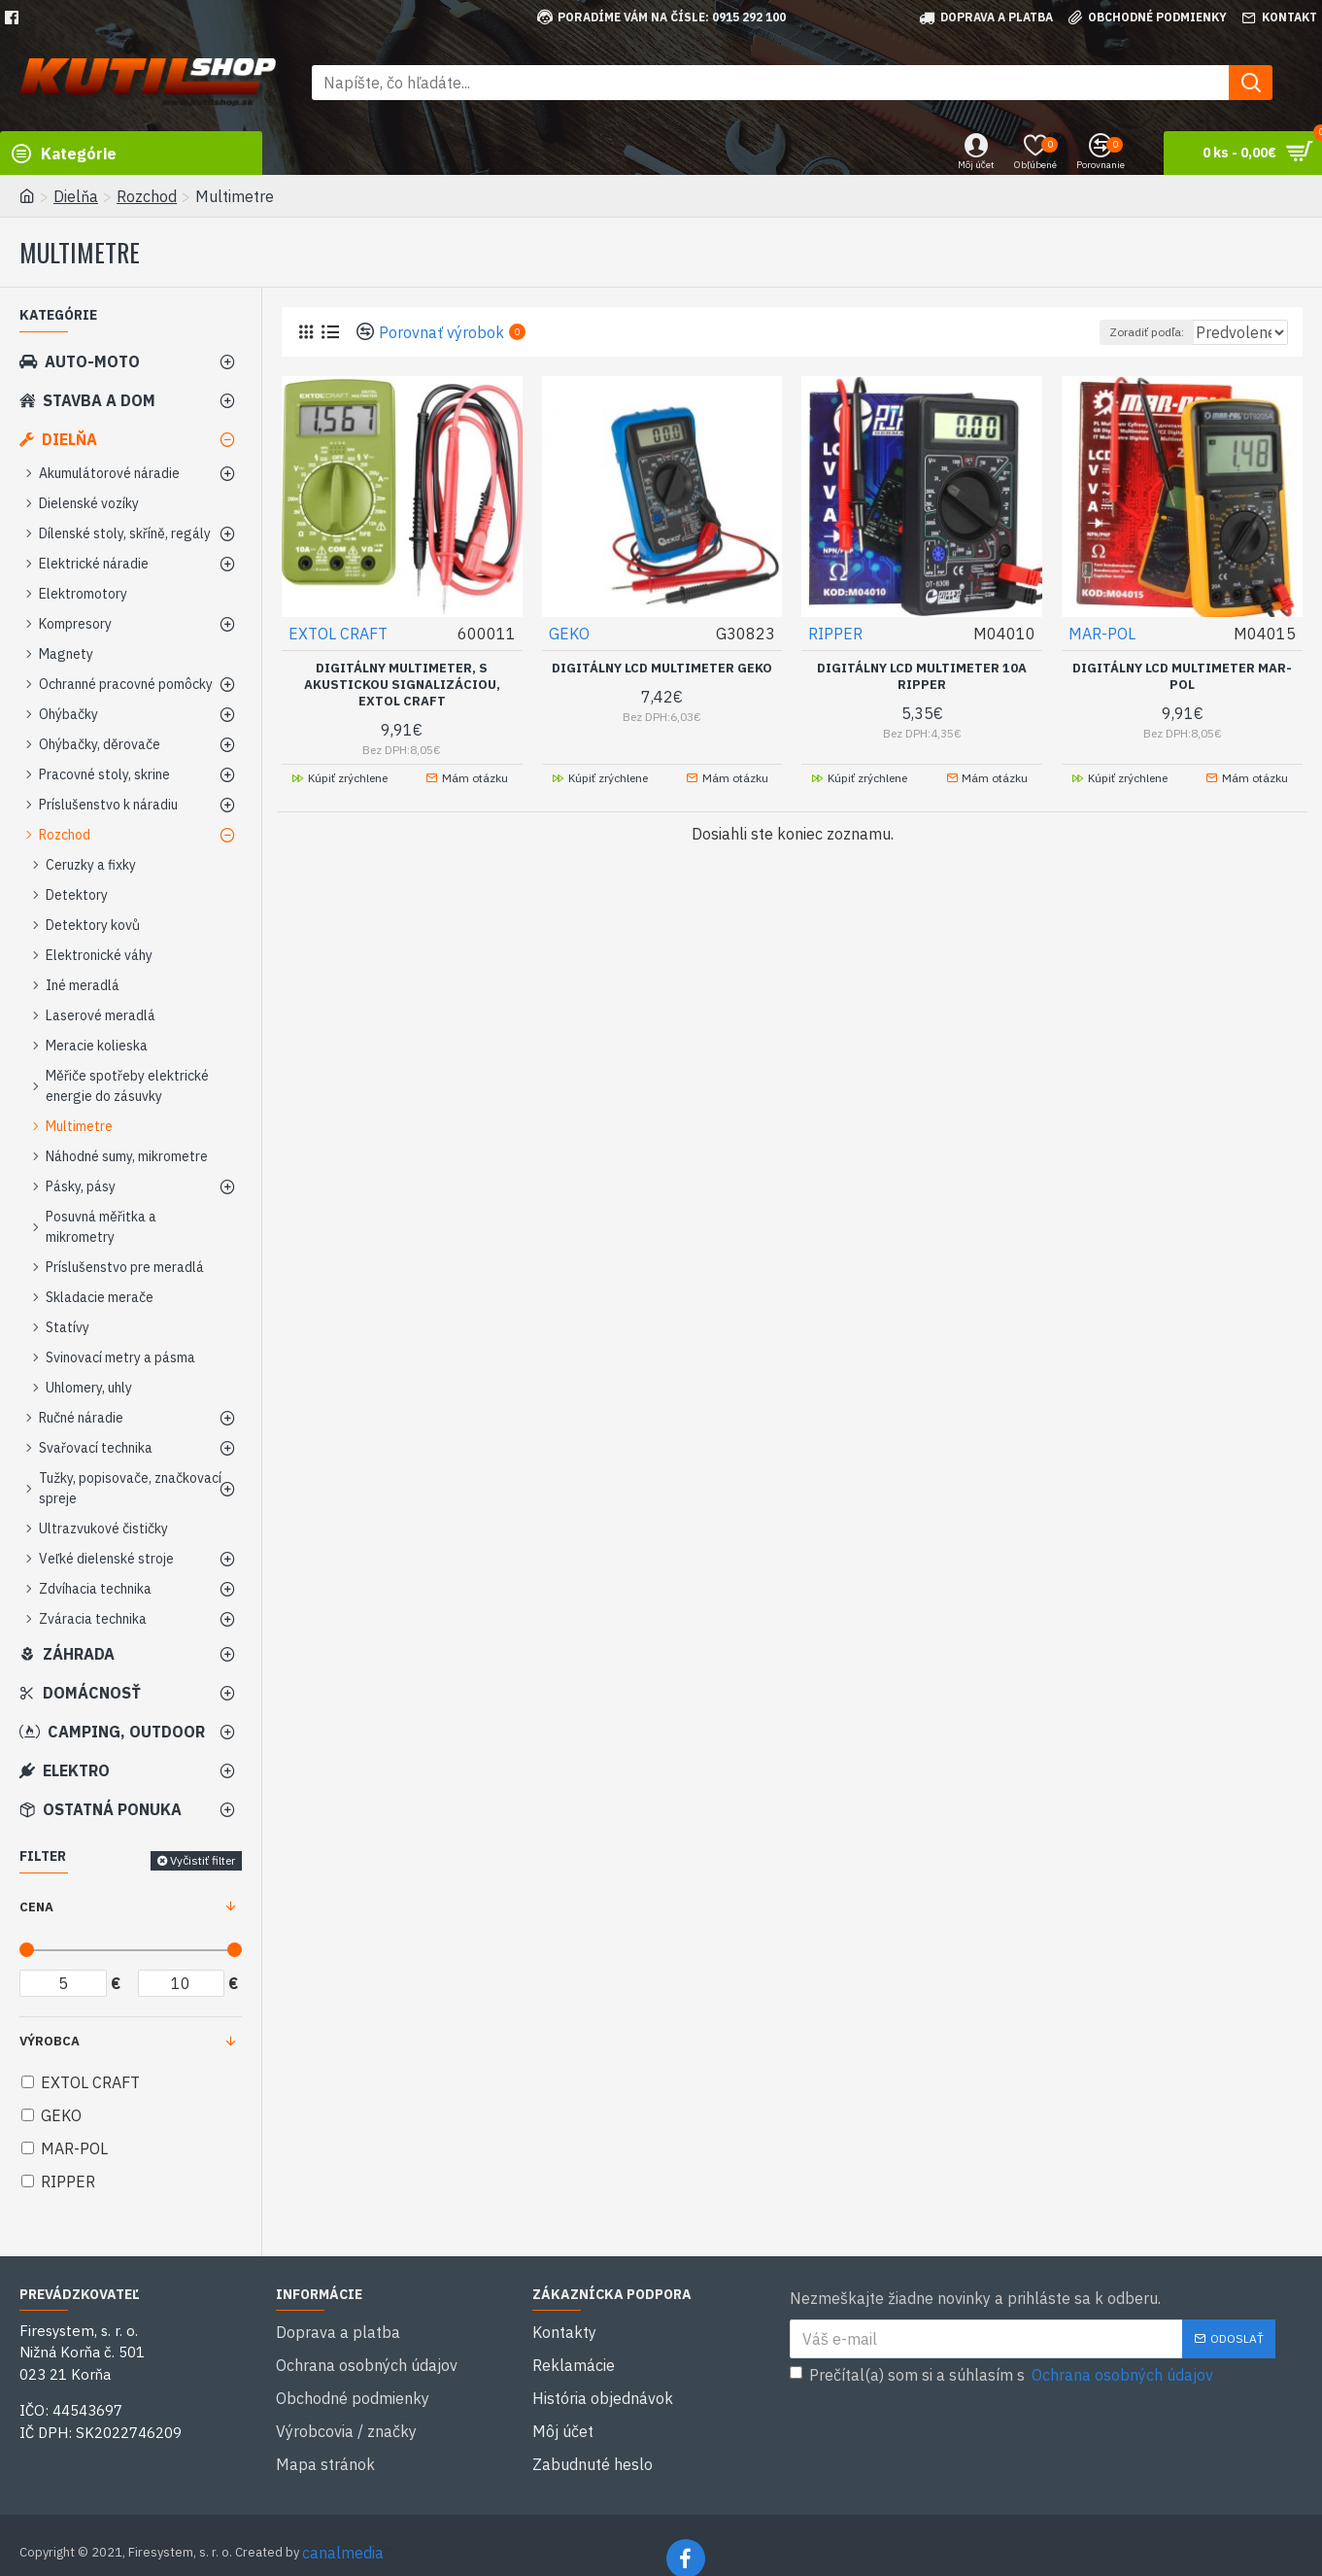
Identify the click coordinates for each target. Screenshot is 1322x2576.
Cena (36, 1907)
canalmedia (343, 2525)
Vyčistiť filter (202, 1860)
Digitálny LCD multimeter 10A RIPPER (922, 676)
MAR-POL (1102, 632)
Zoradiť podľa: (1104, 332)
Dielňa (75, 196)
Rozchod (147, 196)
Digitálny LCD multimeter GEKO (662, 667)
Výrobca (49, 2041)
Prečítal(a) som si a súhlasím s (1003, 2375)
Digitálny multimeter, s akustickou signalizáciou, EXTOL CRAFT (402, 684)
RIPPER (836, 632)
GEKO (570, 632)
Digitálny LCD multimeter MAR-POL (1182, 676)
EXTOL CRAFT (339, 632)
